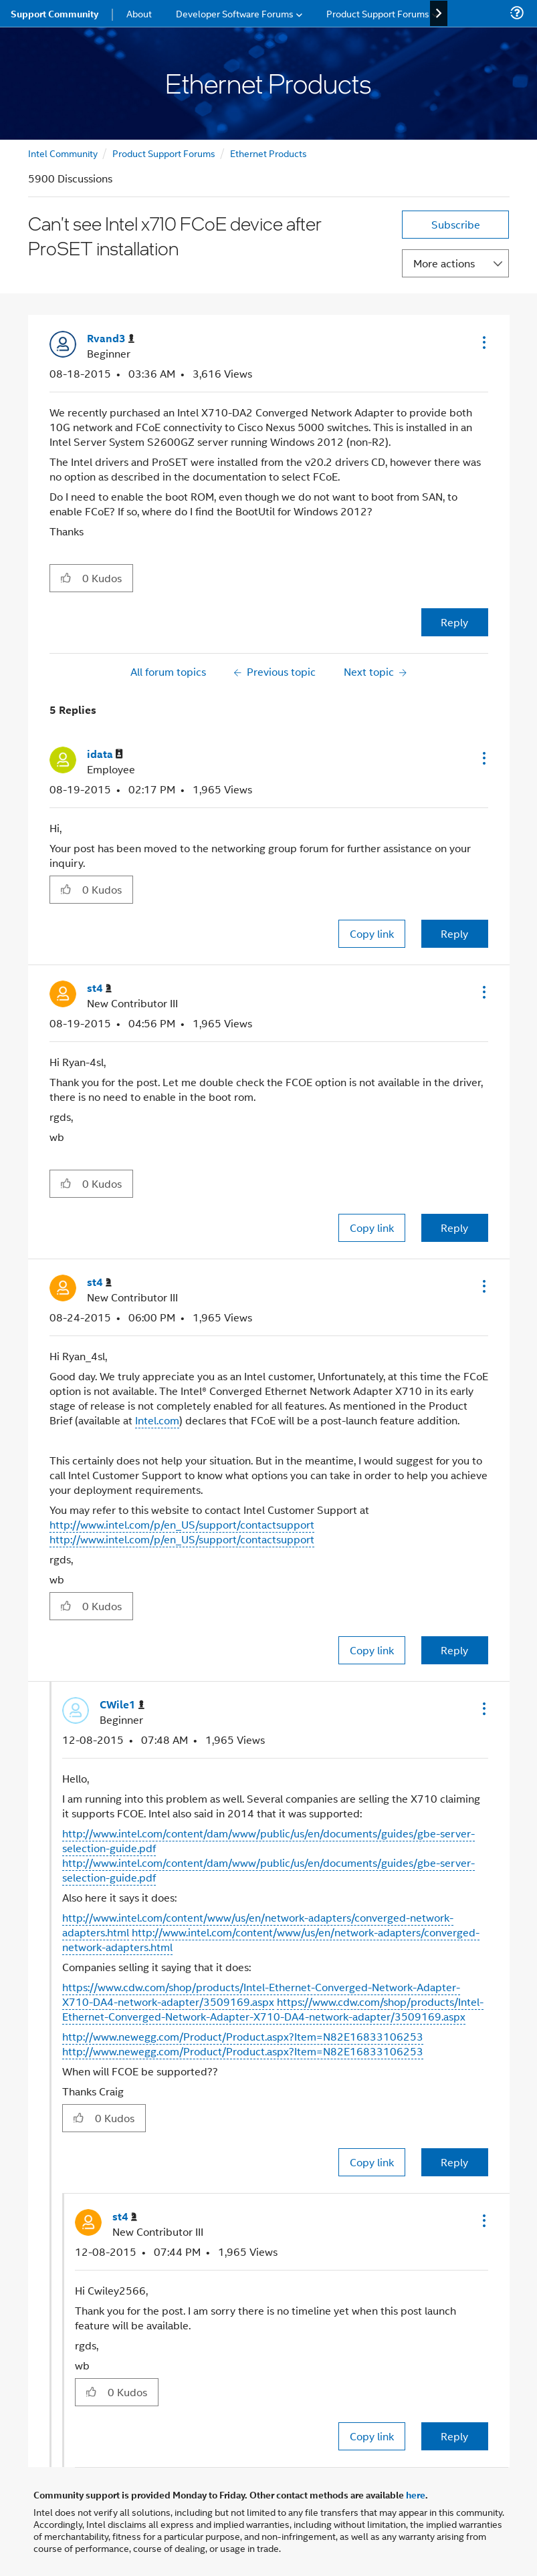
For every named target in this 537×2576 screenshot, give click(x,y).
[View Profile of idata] (105, 754)
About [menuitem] (139, 13)
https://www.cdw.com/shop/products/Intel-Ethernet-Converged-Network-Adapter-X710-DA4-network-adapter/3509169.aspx (261, 1994)
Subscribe (455, 224)
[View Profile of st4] (99, 988)
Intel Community (63, 153)
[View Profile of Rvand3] (110, 338)
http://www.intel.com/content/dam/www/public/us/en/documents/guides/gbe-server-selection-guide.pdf (268, 1840)
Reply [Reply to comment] (454, 933)
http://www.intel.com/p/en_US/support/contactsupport (181, 1524)
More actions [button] (444, 263)
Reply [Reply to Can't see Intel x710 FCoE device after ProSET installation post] (454, 622)
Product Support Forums (163, 153)
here (415, 2494)
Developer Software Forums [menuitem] (235, 13)
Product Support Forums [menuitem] (377, 13)
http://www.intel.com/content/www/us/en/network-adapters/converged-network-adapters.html (270, 1939)
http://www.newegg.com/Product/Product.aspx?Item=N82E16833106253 (242, 2036)
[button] (483, 342)
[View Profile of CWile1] (122, 1704)
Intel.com (157, 1420)
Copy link (372, 933)
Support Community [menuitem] (54, 13)
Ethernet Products (268, 153)
